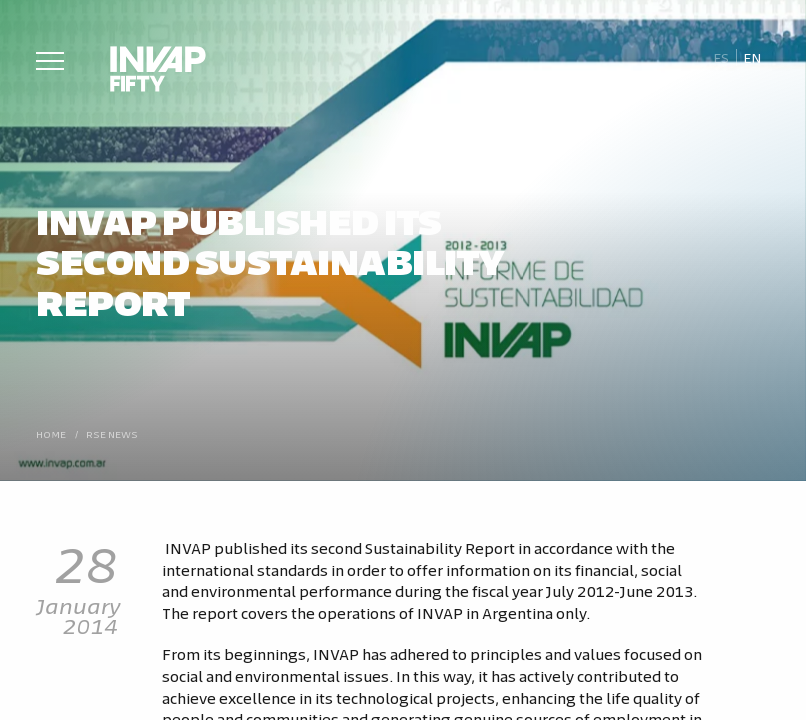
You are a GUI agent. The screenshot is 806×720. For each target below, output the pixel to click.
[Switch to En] (753, 58)
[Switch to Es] (720, 58)
